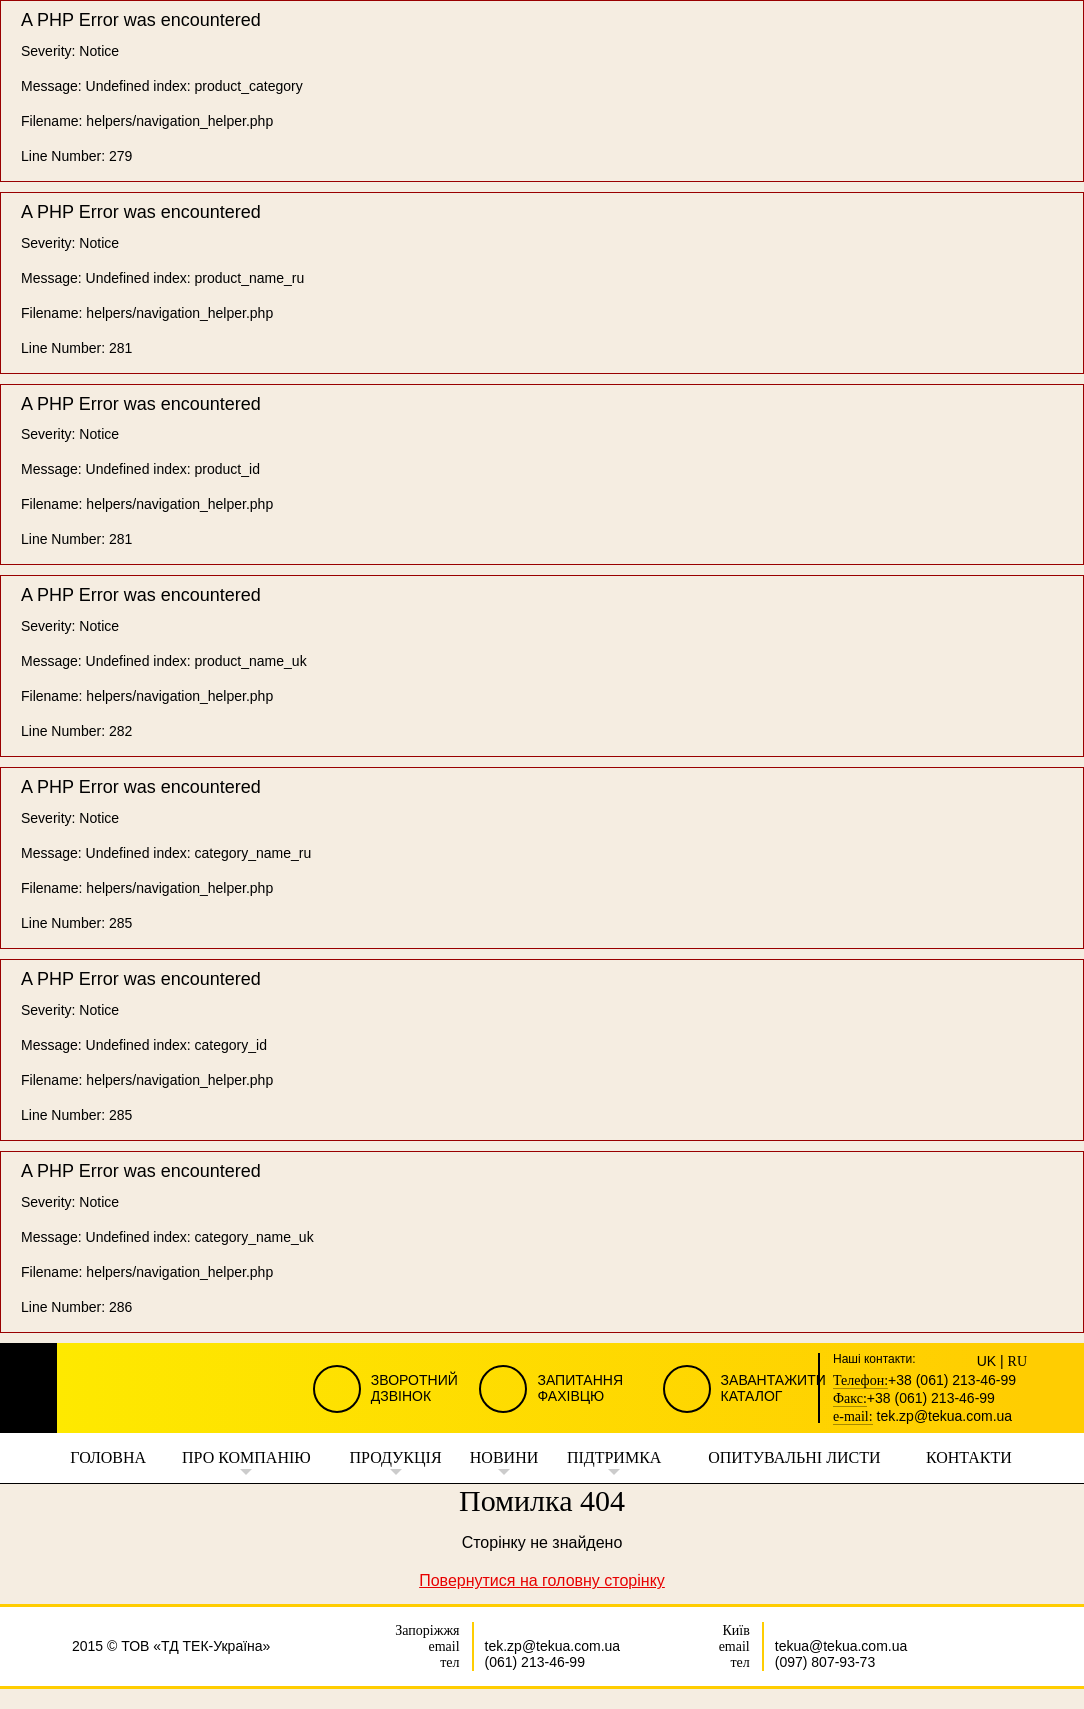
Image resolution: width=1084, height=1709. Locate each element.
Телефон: (860, 1381)
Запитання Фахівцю (580, 1388)
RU (1017, 1362)
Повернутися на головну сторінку (542, 1580)
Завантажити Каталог (773, 1388)
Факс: (850, 1399)
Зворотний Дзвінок (414, 1388)
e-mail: (853, 1417)
